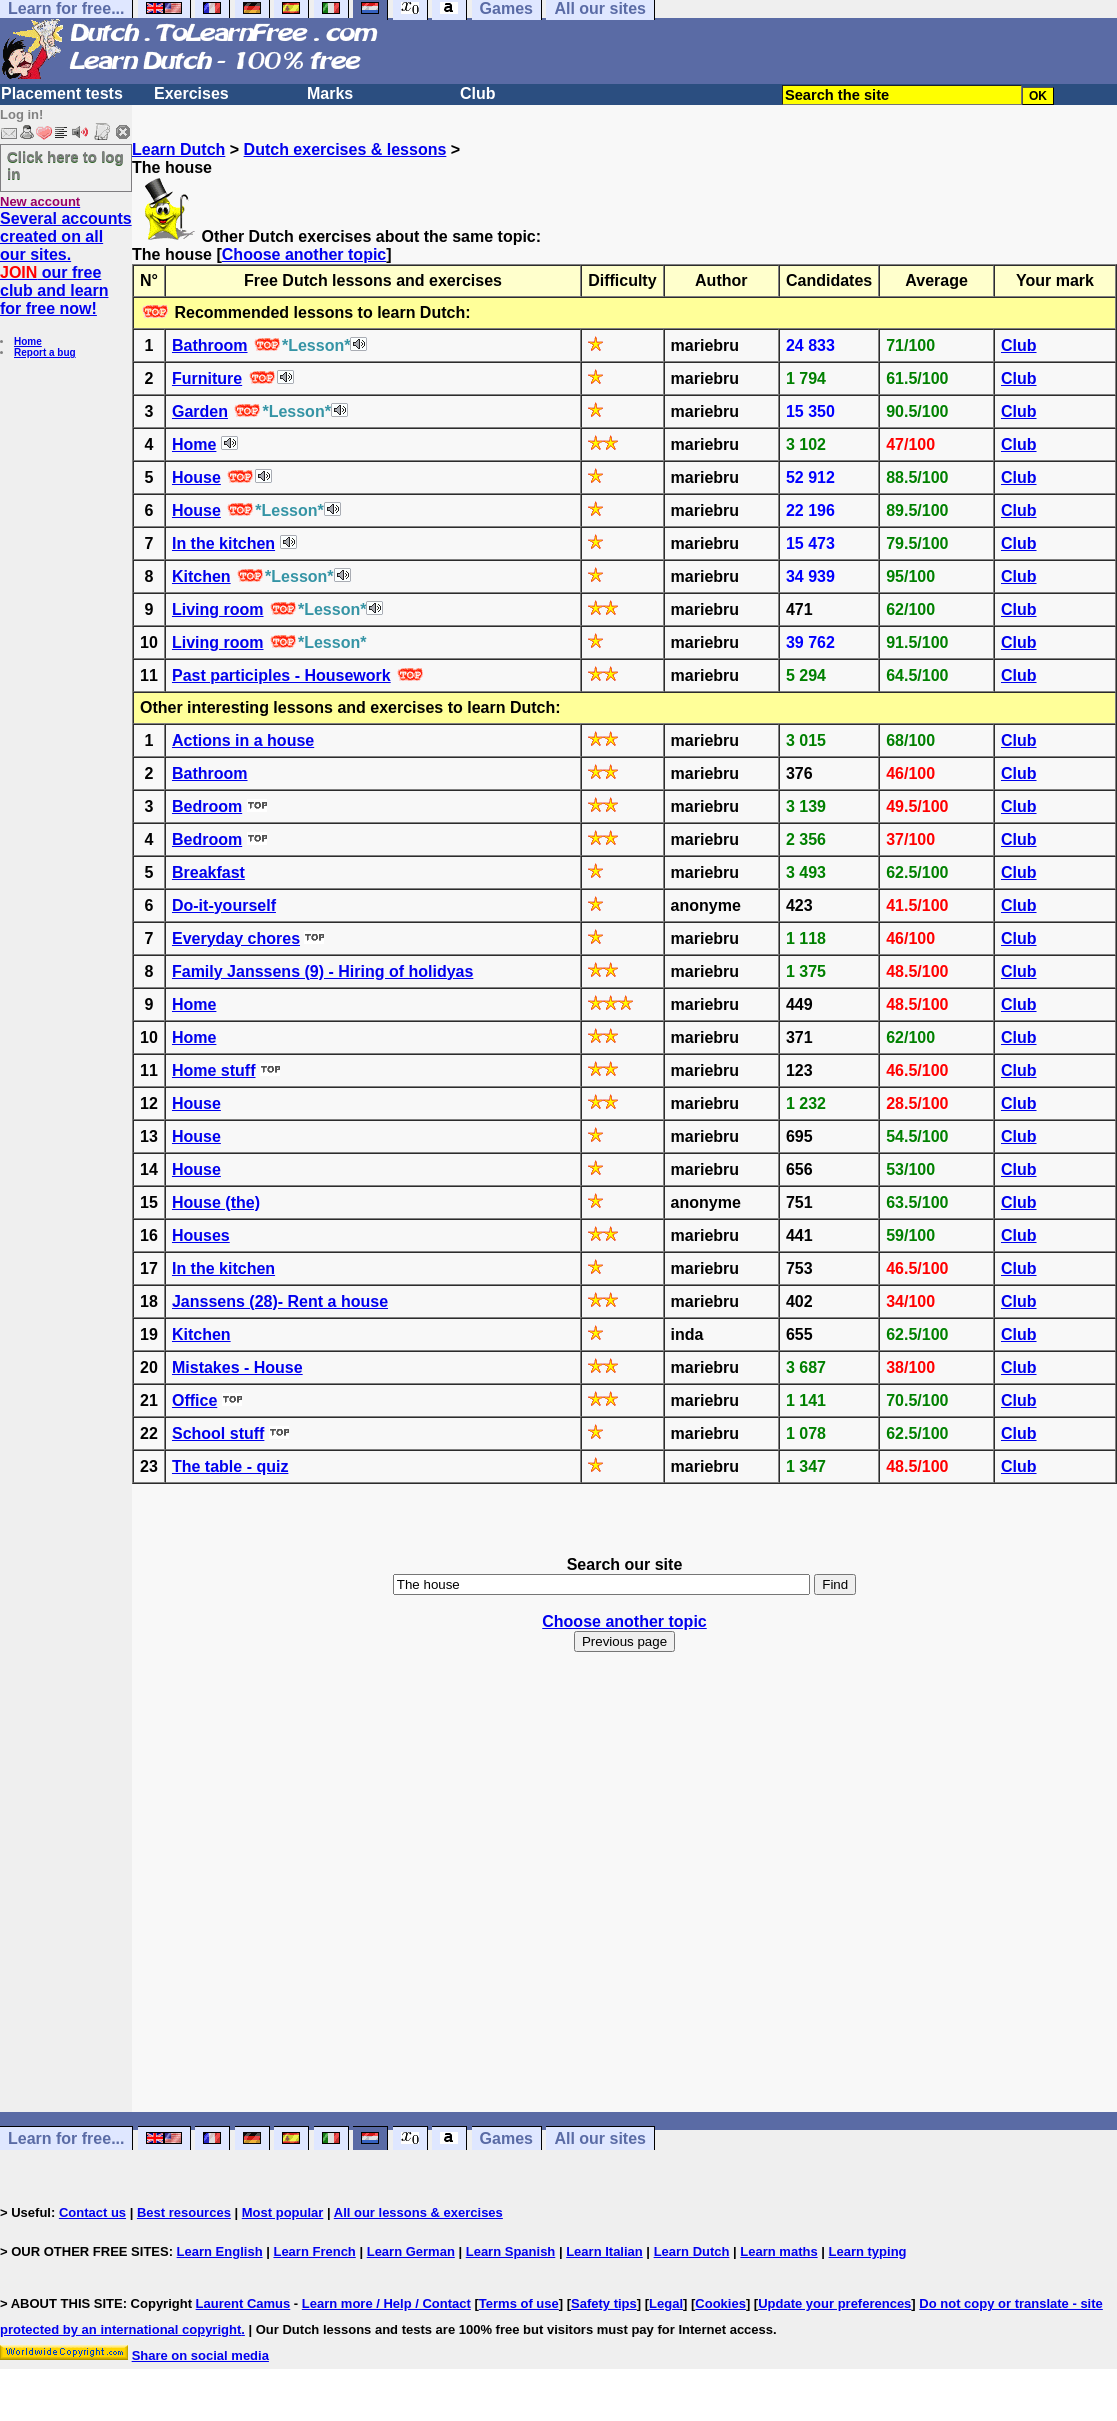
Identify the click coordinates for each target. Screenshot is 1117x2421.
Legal (666, 2303)
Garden (200, 411)
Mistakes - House (237, 1367)
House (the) (216, 1202)
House (196, 477)
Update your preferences (834, 2303)
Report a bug (45, 352)
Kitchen (201, 576)
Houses (201, 1235)
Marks (330, 93)
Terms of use (519, 2303)
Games (506, 2138)
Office (194, 1400)
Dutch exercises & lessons (345, 149)
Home (28, 341)
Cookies (720, 2303)
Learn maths (778, 2251)
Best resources (184, 2212)
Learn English (220, 2251)
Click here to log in (65, 165)
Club (478, 93)
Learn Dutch (178, 149)
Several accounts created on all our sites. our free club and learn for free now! (66, 263)
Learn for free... (66, 2138)
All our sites (600, 2138)
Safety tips (604, 2303)
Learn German (411, 2251)
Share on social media (200, 2355)
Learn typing (868, 2251)
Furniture (207, 378)
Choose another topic (304, 254)
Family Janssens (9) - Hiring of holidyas (322, 971)
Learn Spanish (511, 2251)
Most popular (283, 2212)
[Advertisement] (624, 1900)
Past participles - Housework (281, 675)
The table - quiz (230, 1466)
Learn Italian (604, 2251)
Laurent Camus (243, 2303)
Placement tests (62, 93)
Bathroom (210, 345)
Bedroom (207, 806)
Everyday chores (236, 938)
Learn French (314, 2251)
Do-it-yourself (224, 905)
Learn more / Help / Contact (386, 2303)
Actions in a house (243, 740)
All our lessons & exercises (418, 2212)
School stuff (218, 1433)
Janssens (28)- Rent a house (280, 1301)
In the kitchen (223, 543)
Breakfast (208, 872)
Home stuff (214, 1070)
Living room (218, 609)
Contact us (92, 2212)
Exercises (191, 93)
